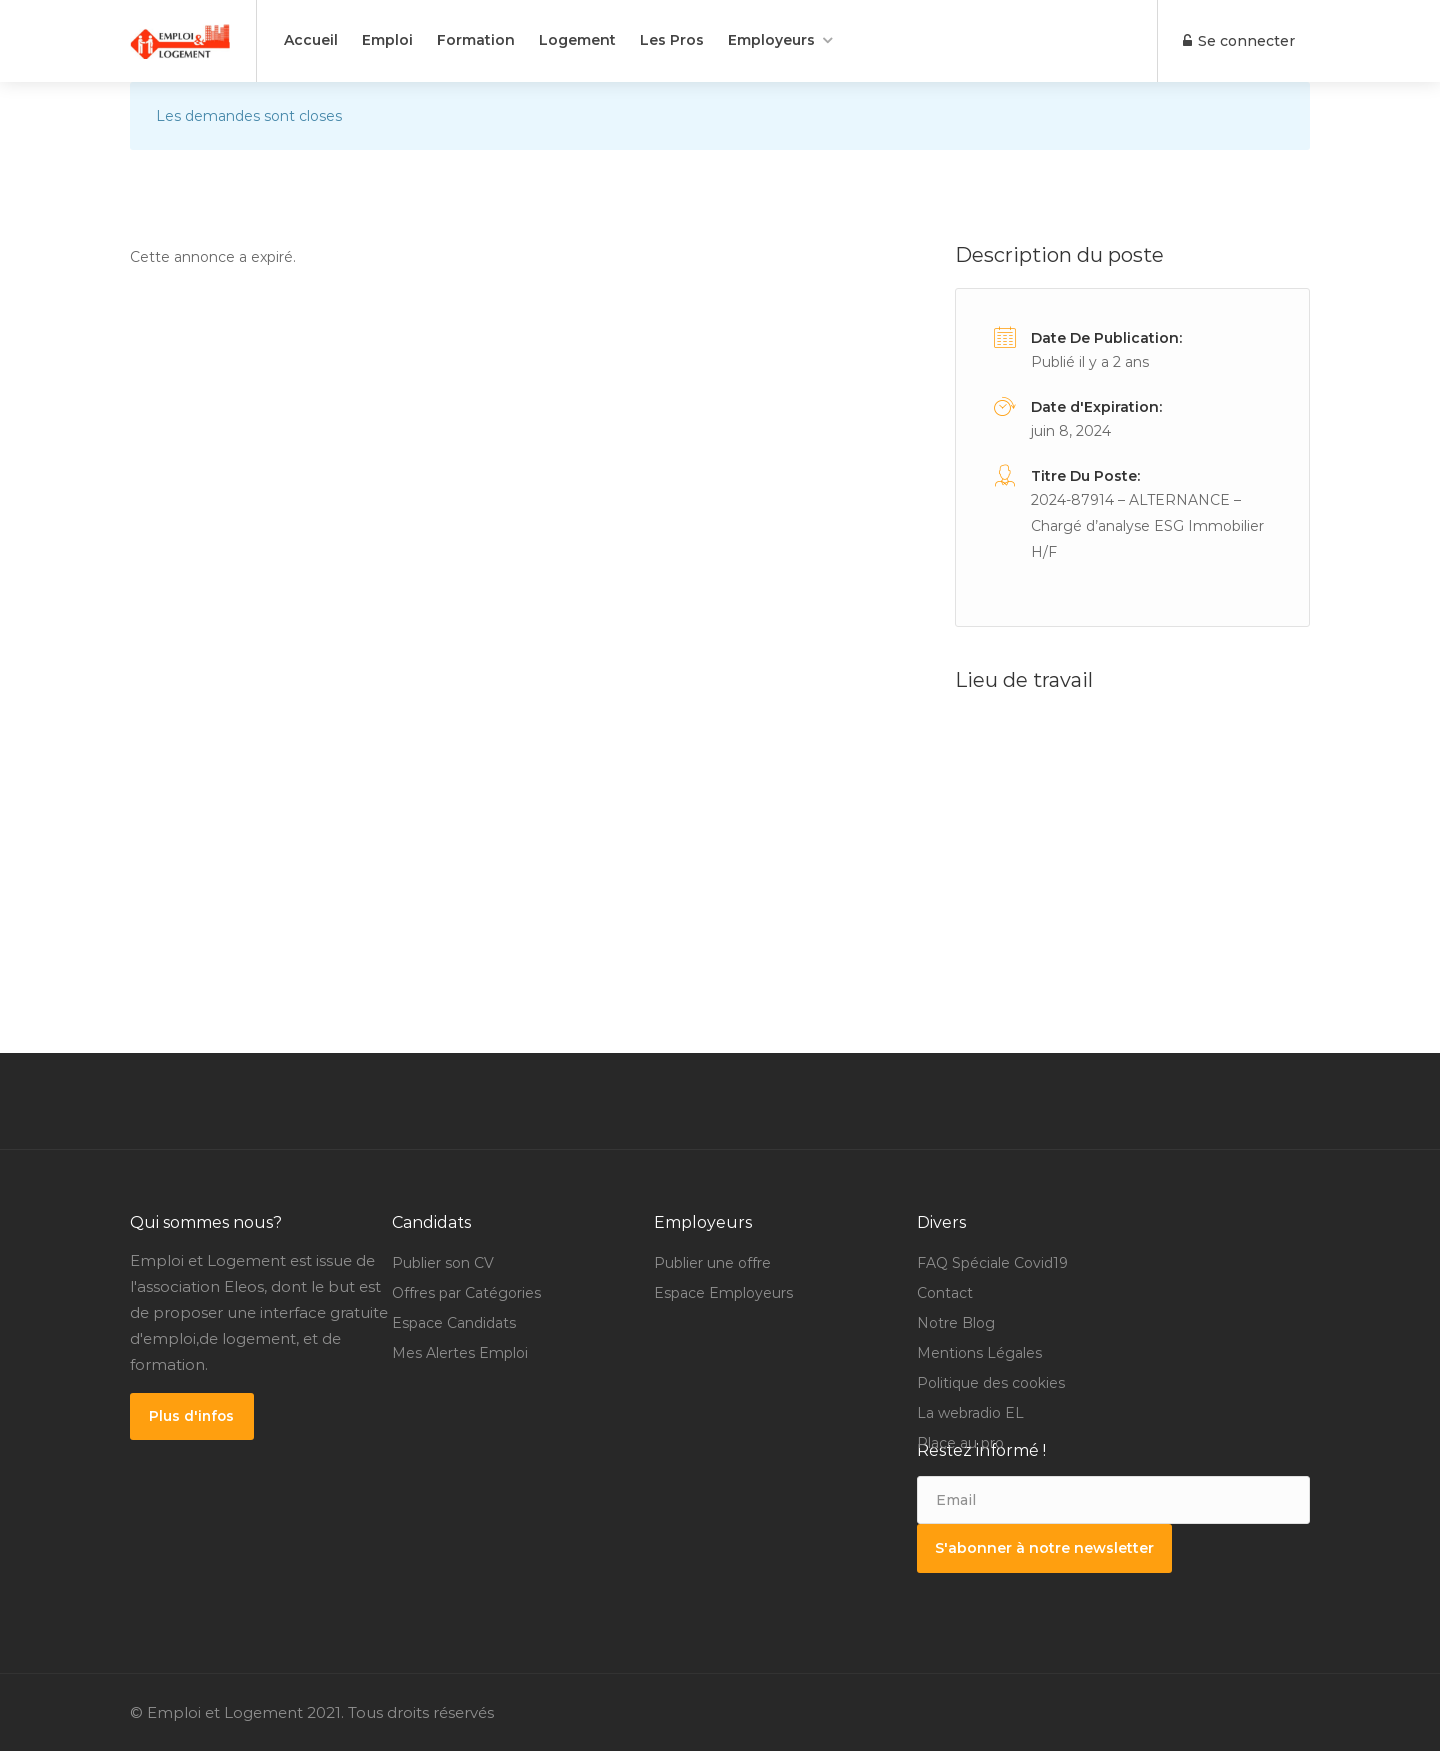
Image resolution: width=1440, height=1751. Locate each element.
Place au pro (960, 1443)
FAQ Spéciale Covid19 (992, 1263)
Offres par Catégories (466, 1293)
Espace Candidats (454, 1323)
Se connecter (1238, 41)
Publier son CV (443, 1263)
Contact (945, 1293)
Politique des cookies (991, 1383)
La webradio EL (970, 1413)
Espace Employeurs (723, 1293)
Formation (476, 40)
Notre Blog (956, 1323)
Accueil (311, 40)
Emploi (387, 40)
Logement (577, 40)
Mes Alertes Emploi (460, 1353)
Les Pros (672, 40)
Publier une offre (712, 1263)
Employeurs (771, 40)
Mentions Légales (979, 1353)
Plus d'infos (193, 1416)
